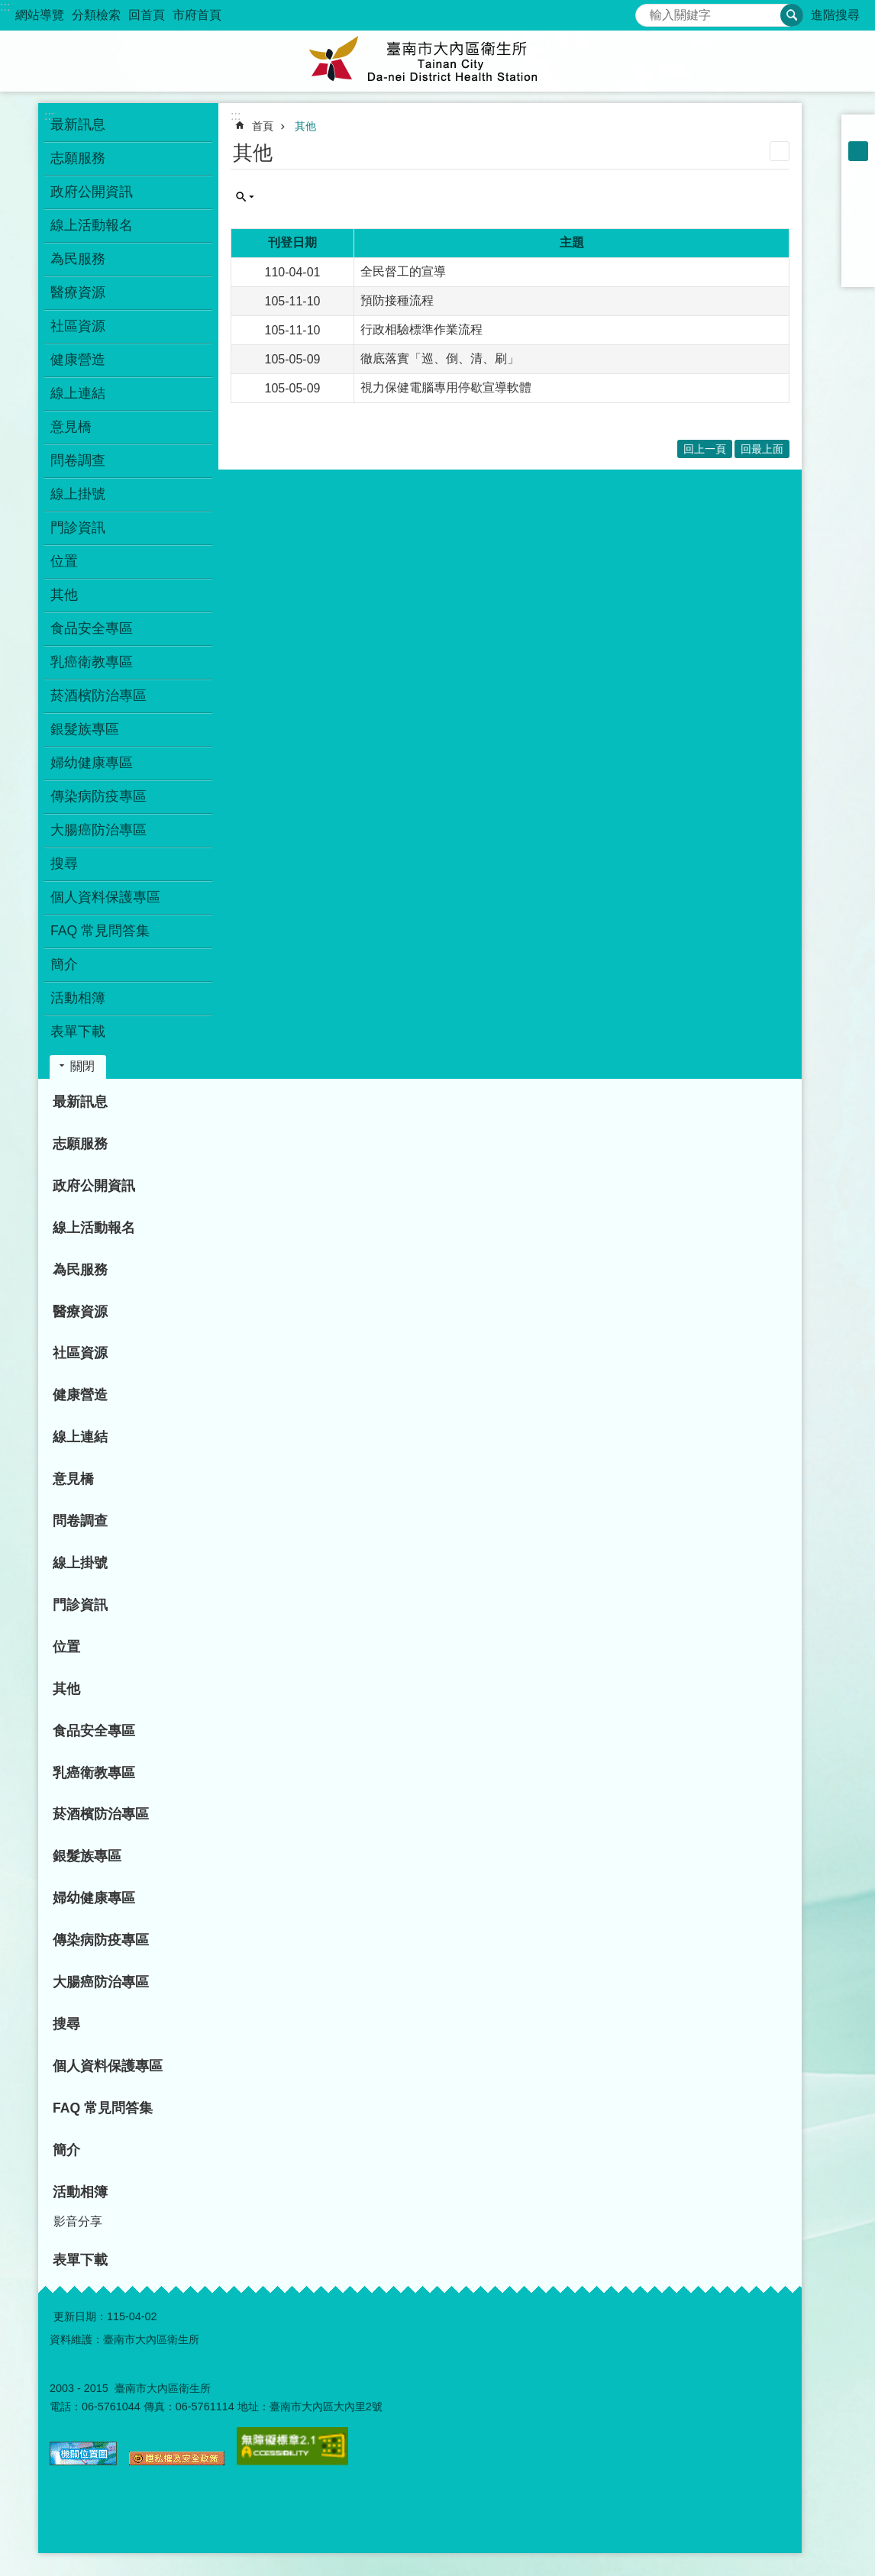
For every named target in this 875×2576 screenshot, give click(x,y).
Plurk (858, 211)
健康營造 (77, 359)
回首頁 (146, 14)
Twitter (858, 230)
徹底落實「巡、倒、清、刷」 (439, 358)
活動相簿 (80, 2192)
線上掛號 (77, 494)
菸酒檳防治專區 (98, 695)
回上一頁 (704, 449)
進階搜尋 (835, 14)
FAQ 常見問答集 (100, 930)
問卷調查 (77, 460)
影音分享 (77, 2221)
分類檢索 (96, 14)
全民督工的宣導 (403, 271)
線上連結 (77, 393)
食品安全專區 (91, 628)
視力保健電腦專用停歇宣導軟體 (445, 387)
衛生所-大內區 (437, 61)
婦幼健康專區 (91, 762)
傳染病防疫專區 (98, 796)
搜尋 (647, 11)
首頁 (262, 126)
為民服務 (77, 258)
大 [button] (858, 171)
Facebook (858, 191)
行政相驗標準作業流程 (421, 329)
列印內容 (779, 151)
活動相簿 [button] (77, 998)
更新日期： (80, 2316)
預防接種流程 (397, 300)
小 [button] (858, 131)
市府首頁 (197, 14)
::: (5, 6)
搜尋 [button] (791, 15)
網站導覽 (39, 14)
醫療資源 (77, 292)
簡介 (64, 964)
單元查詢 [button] (245, 197)
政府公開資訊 (91, 191)
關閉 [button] (82, 1066)
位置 (64, 561)
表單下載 (77, 1031)
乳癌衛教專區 (91, 662)
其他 (64, 594)
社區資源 (77, 326)
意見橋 (71, 426)
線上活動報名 (91, 225)
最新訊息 (77, 124)
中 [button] (858, 151)
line (858, 250)
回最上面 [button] (762, 449)
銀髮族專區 (84, 729)
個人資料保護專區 (105, 897)
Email (858, 270)
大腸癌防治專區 (98, 830)
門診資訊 (77, 527)
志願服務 (77, 158)
